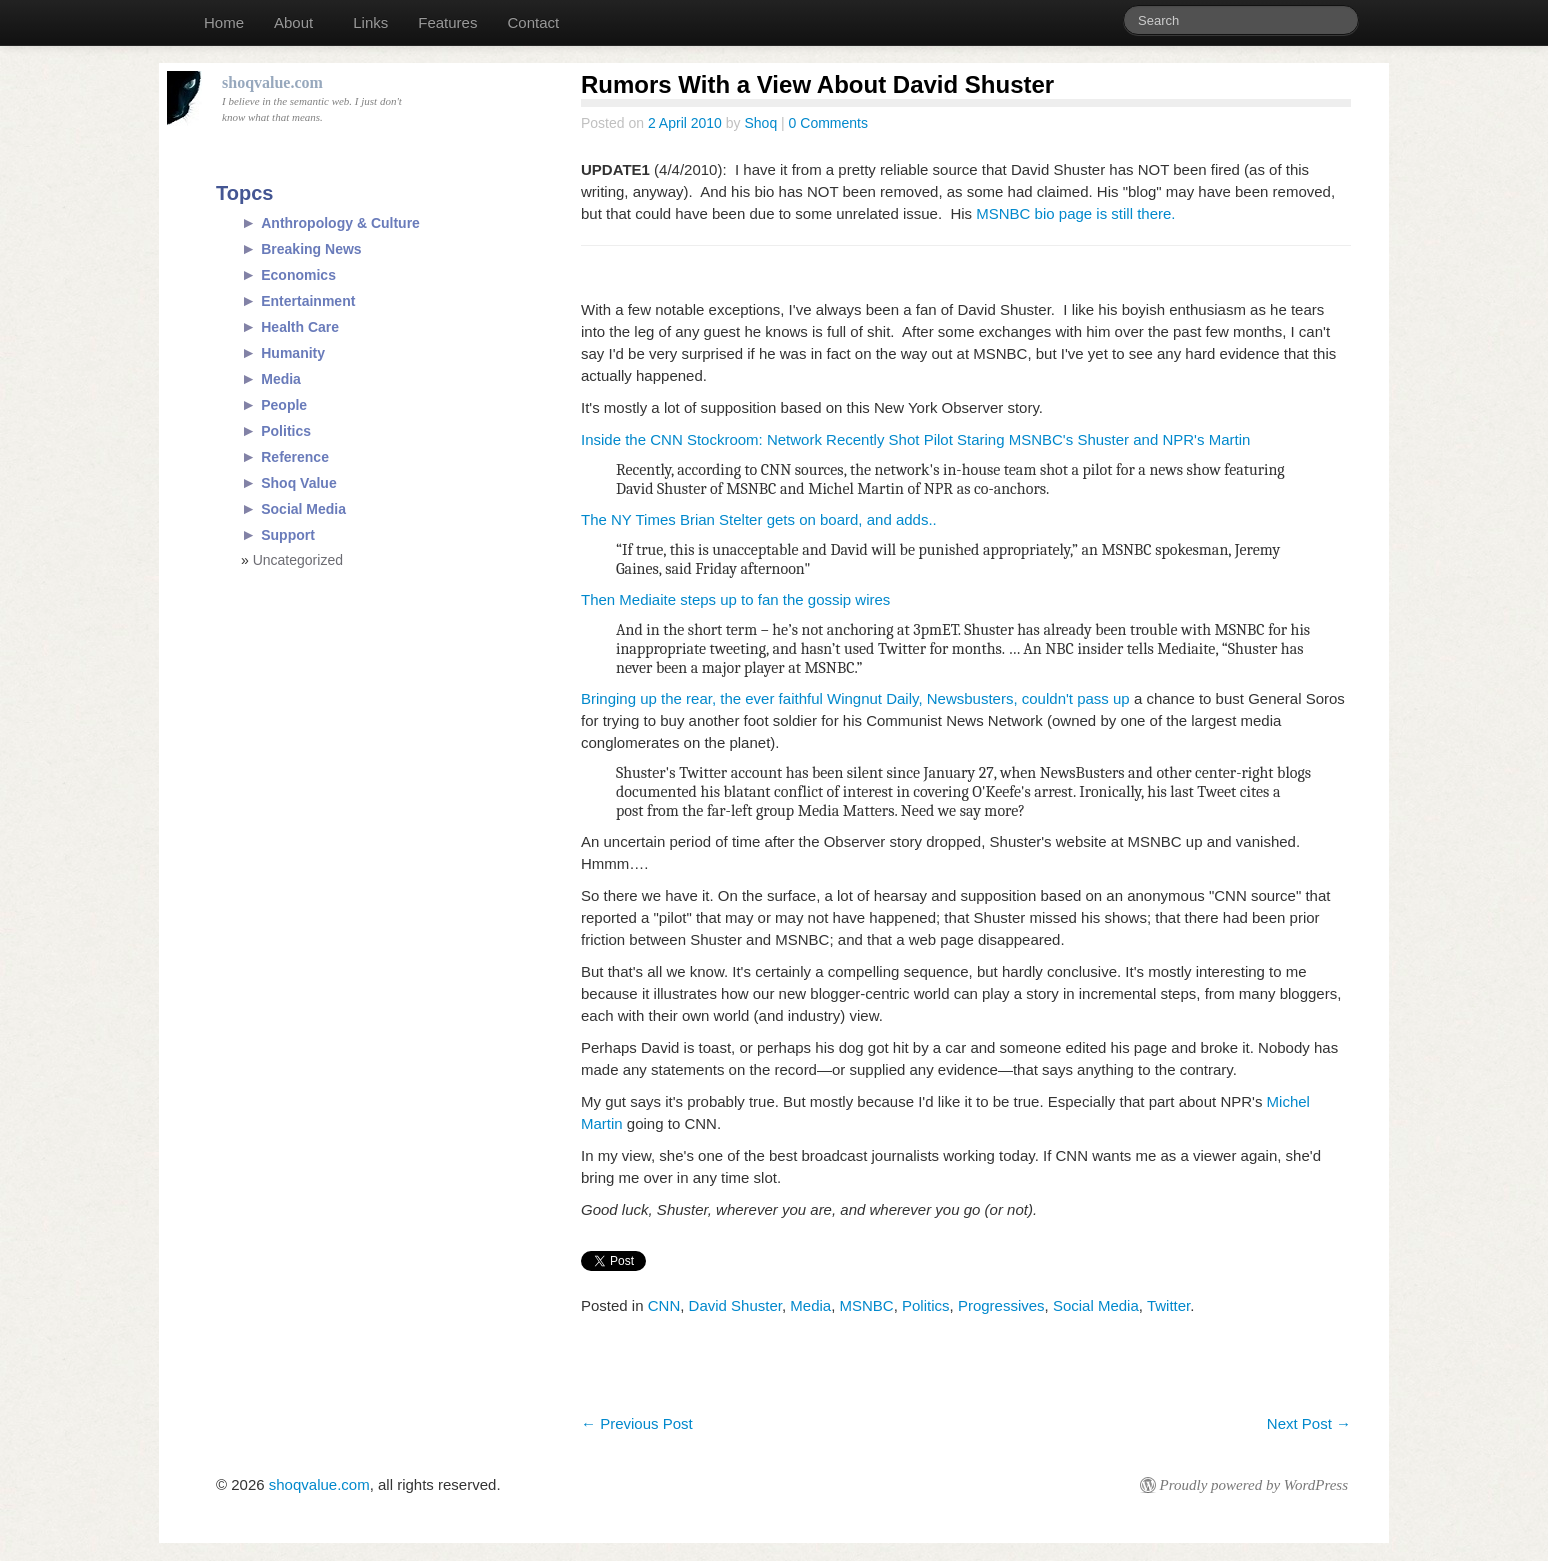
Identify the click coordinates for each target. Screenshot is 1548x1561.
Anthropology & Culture (340, 223)
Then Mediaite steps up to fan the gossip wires (735, 599)
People (284, 405)
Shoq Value (298, 483)
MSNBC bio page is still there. (1075, 213)
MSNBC (867, 1305)
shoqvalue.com (319, 1484)
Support (288, 535)
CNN (664, 1305)
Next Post (1309, 1423)
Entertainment (308, 301)
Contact (533, 22)
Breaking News (311, 249)
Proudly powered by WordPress (1254, 1485)
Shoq (760, 123)
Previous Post (637, 1423)
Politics (926, 1305)
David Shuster (735, 1305)
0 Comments (828, 123)
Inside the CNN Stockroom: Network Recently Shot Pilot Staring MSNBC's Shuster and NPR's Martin (915, 439)
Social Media (1096, 1305)
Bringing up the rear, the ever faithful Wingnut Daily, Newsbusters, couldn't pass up (855, 698)
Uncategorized (298, 560)
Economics (298, 275)
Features (447, 22)
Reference (295, 457)
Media (810, 1305)
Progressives (1001, 1305)
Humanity (293, 353)
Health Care (300, 327)
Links (370, 22)
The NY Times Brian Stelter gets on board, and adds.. (759, 519)
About (293, 22)
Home (224, 22)
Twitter (1168, 1305)
